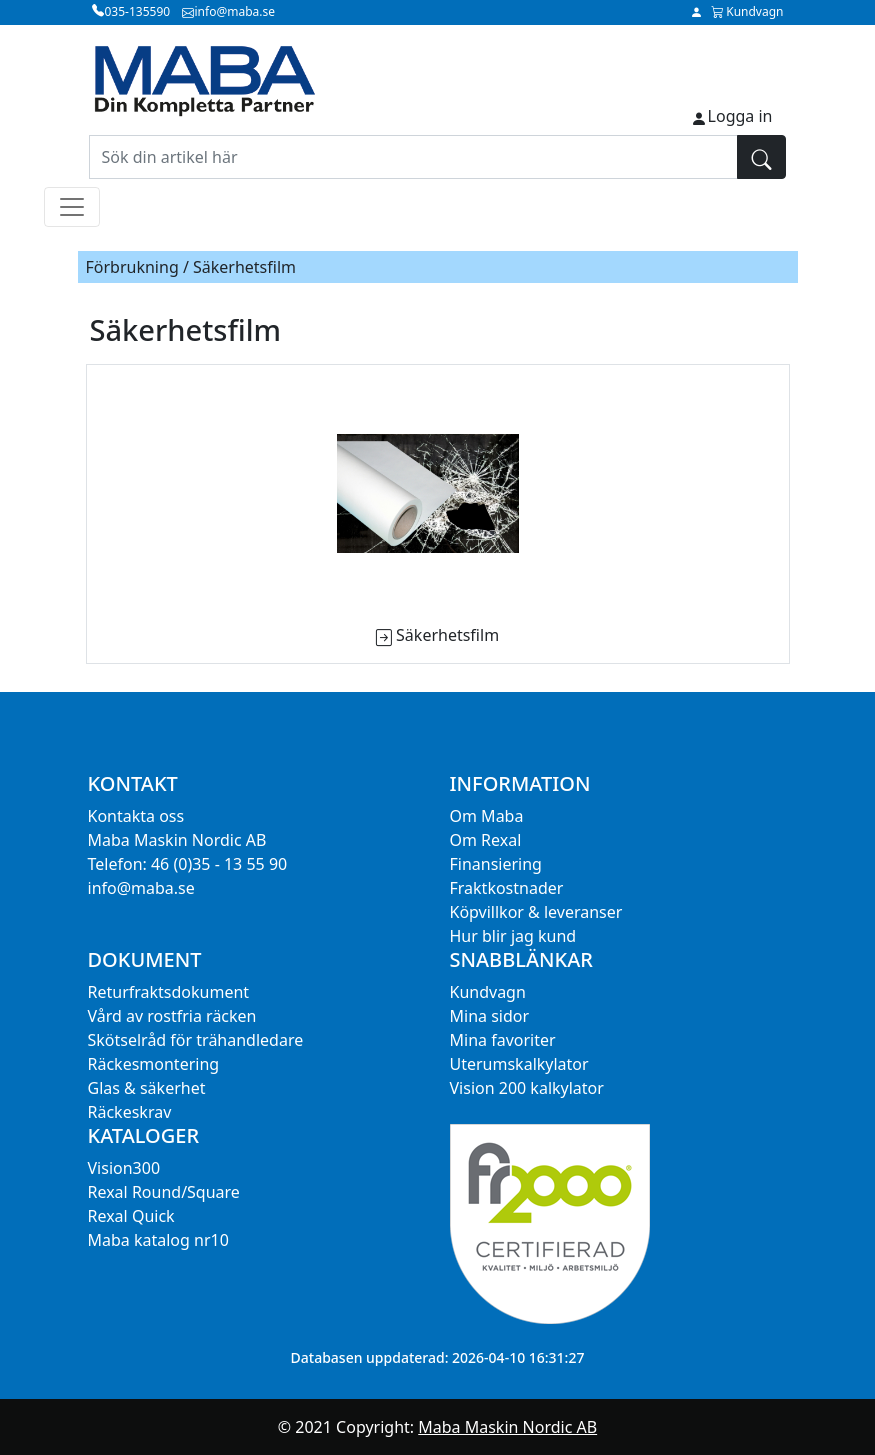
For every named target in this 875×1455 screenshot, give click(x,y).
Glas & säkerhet (147, 1088)
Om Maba (487, 816)
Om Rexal (486, 840)
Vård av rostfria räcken (172, 1016)
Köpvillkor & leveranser (536, 912)
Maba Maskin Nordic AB (507, 1427)
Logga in (740, 116)
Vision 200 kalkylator (527, 1088)
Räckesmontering (154, 1064)
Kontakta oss (136, 816)
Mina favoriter (503, 1040)
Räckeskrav (130, 1112)
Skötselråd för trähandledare (196, 1040)
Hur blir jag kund (513, 936)
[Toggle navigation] (72, 207)
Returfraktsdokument (169, 992)
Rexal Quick (131, 1216)
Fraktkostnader (507, 888)
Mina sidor (490, 1016)
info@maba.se (141, 888)
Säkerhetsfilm (447, 635)
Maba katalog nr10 (158, 1240)
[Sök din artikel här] (413, 157)
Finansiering (496, 864)
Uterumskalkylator (519, 1064)
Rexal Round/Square (164, 1192)
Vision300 (124, 1168)
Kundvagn (488, 992)
